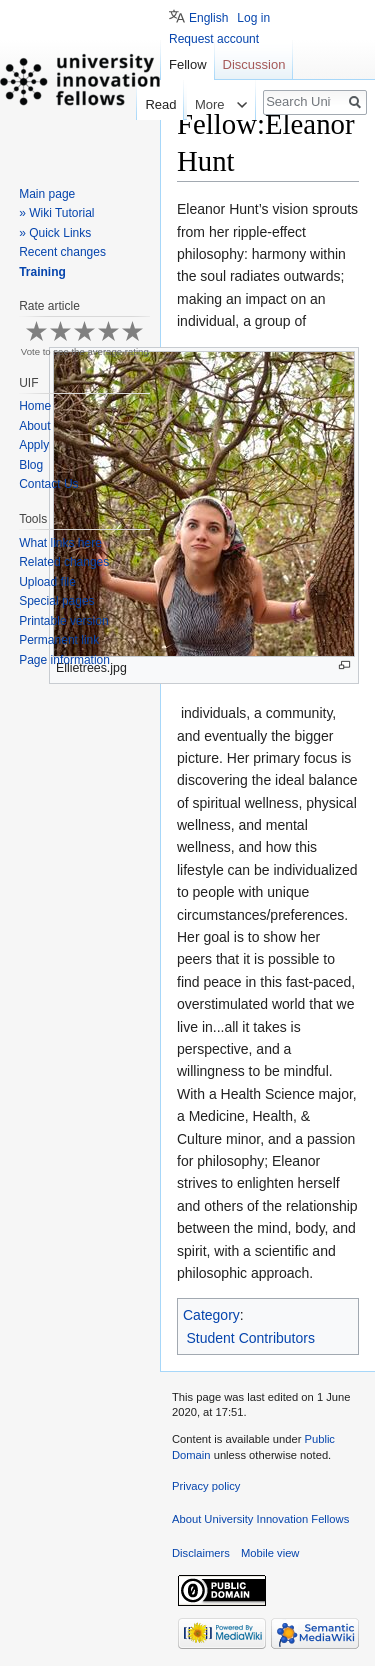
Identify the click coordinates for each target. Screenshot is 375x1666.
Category (211, 1315)
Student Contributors (251, 1338)
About (34, 426)
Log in (253, 18)
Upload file (47, 582)
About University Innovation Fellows (260, 1519)
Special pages (56, 601)
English (208, 18)
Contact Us (48, 484)
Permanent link (59, 640)
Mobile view (270, 1553)
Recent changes (62, 252)
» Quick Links (55, 233)
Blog (31, 465)
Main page (47, 194)
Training (42, 272)
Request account (214, 39)
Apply (34, 445)
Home (35, 406)
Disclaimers (201, 1553)
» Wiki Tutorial (56, 213)
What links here (60, 543)
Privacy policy (206, 1486)
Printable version (63, 621)
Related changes (64, 562)
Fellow (188, 64)
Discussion (254, 64)
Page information (64, 660)
